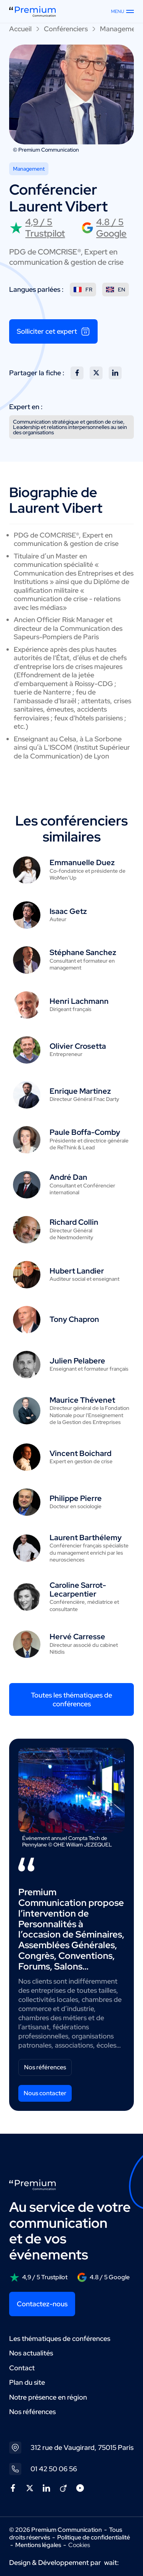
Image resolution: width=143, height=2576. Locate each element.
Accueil (20, 28)
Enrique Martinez (80, 1091)
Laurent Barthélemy (86, 1537)
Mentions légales (38, 2545)
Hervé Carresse (77, 1637)
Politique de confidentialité (93, 2537)
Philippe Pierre (76, 1498)
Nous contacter (45, 2093)
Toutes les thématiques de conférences (71, 1699)
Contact (22, 2367)
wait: (111, 2562)
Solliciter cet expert (53, 331)
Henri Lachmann (79, 1001)
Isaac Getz (68, 911)
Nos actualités (31, 2353)
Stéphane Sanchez (83, 952)
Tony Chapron (74, 1319)
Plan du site (27, 2382)
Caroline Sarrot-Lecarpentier (78, 1589)
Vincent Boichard (80, 1453)
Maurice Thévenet (82, 1400)
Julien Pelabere (77, 1361)
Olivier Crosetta (78, 1046)
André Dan (68, 1177)
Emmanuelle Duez (82, 862)
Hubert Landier (77, 1271)
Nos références (45, 2067)
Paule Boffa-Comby (85, 1132)
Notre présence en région (48, 2397)
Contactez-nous (42, 2303)
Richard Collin (74, 1222)
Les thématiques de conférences (59, 2338)
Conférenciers (66, 28)
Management (121, 28)
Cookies (79, 2545)
